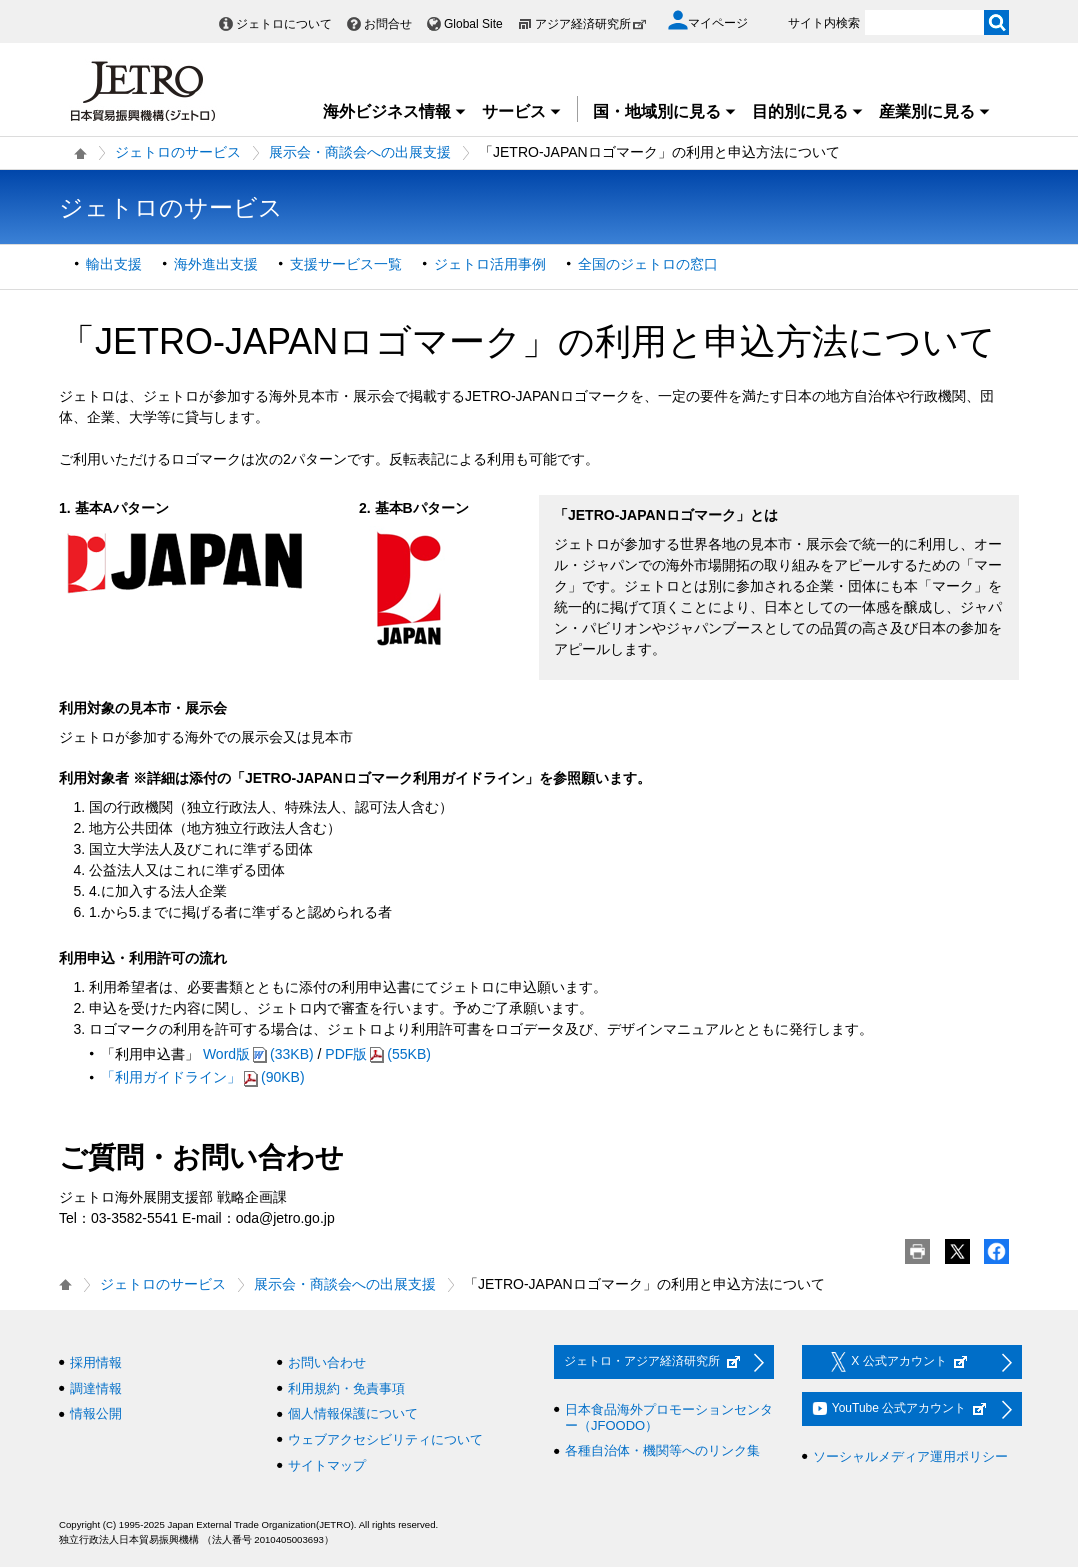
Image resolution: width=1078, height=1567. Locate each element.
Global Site (473, 24)
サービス (522, 111)
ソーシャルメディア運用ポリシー (910, 1456)
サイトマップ (327, 1465)
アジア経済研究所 (591, 24)
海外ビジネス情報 (395, 111)
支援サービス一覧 (346, 264)
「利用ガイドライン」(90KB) (203, 1077)
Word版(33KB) (258, 1054)
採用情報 (96, 1362)
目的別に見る (808, 111)
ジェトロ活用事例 (490, 264)
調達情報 (96, 1388)
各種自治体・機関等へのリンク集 (662, 1450)
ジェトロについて (284, 24)
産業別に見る (935, 111)
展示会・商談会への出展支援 (360, 152)
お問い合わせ (327, 1362)
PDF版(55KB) (378, 1054)
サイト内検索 (824, 23)
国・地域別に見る (665, 111)
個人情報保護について (353, 1413)
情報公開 (96, 1413)
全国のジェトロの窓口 (648, 264)
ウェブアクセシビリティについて (385, 1439)
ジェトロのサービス (178, 152)
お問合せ (388, 24)
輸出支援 (114, 264)
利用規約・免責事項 (346, 1388)
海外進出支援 (216, 264)
